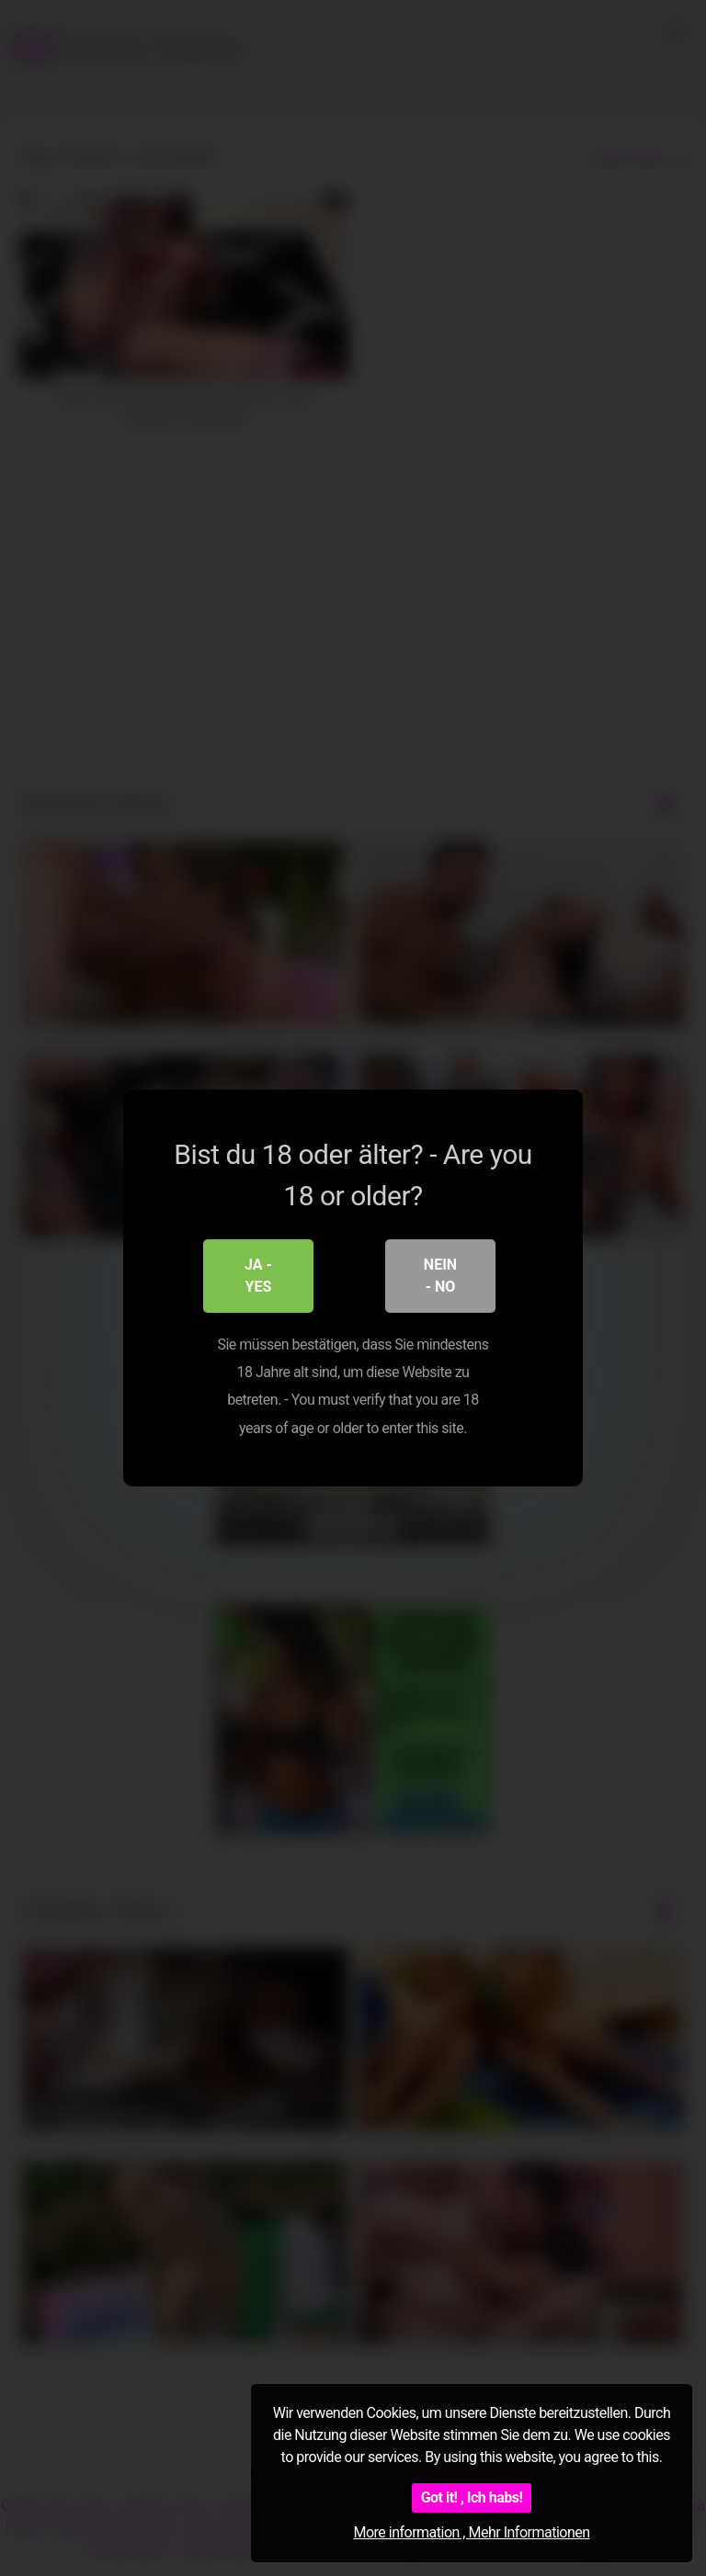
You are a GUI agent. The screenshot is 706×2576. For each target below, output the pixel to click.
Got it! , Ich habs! (472, 2497)
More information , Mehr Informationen (471, 2532)
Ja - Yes (258, 1275)
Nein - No (440, 1275)
